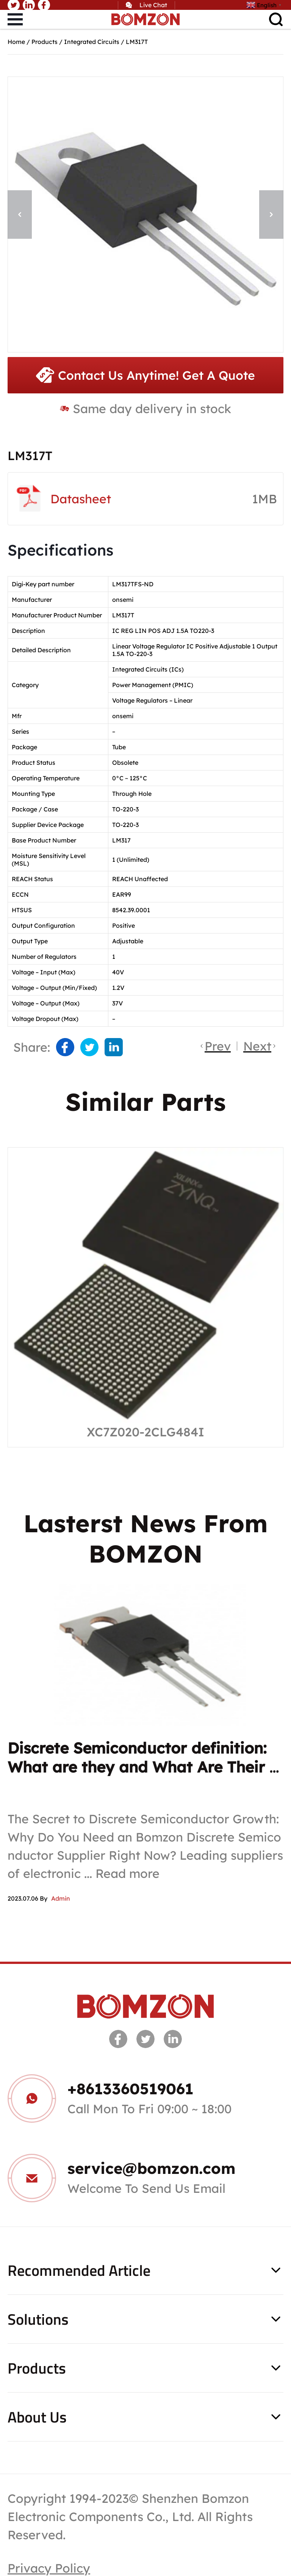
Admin (60, 1898)
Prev (218, 1046)
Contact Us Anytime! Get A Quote (145, 375)
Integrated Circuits (91, 41)
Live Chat (153, 5)
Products (44, 41)
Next (257, 1046)
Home (16, 41)
